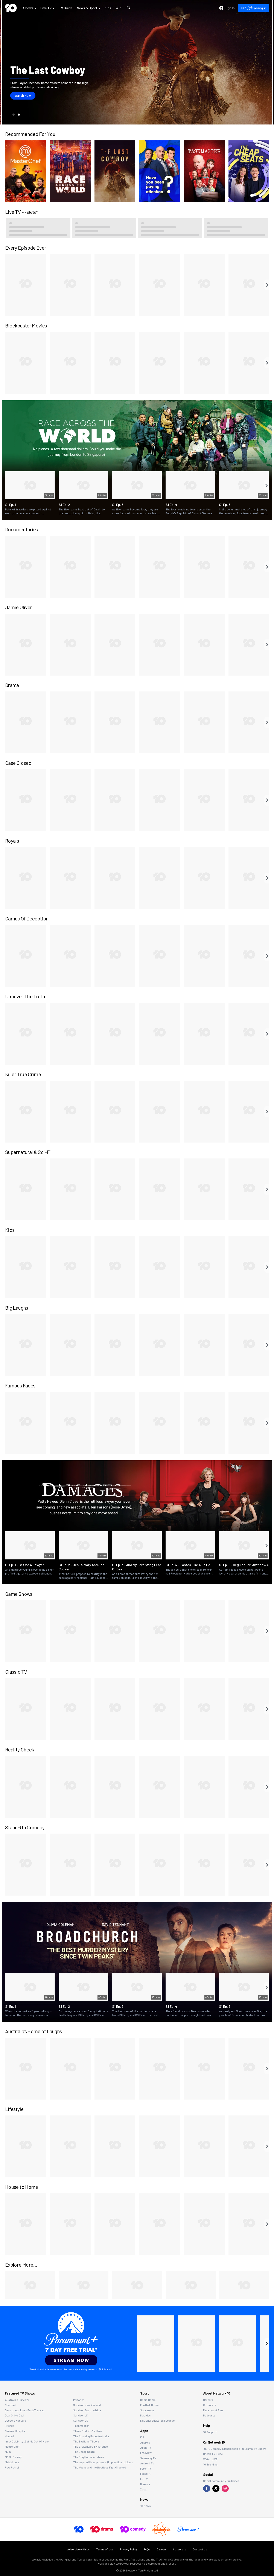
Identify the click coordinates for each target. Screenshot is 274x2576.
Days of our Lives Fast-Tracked (24, 2410)
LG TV (144, 2479)
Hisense (145, 2484)
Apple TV (146, 2447)
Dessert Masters (15, 2420)
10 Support (210, 2432)
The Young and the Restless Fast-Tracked (99, 2467)
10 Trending (210, 2464)
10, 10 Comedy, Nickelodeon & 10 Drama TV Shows (234, 2448)
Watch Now (23, 95)
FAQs (147, 2549)
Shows (29, 8)
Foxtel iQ (145, 2473)
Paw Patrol (12, 2467)
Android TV (147, 2463)
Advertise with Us (78, 2549)
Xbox (143, 2489)
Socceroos (147, 2410)
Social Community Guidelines (221, 2481)
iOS (142, 2437)
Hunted (9, 2436)
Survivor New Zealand (87, 2405)
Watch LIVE (210, 2459)
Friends (9, 2425)
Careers (208, 2400)
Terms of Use (104, 2549)
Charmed (10, 2405)
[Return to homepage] (11, 8)
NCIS (8, 2451)
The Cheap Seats (84, 2451)
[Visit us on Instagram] (225, 2488)
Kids (108, 8)
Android (145, 2442)
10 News (145, 2506)
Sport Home (147, 2400)
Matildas (145, 2415)
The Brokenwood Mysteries (90, 2446)
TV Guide (66, 8)
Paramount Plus (213, 2410)
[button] (127, 8)
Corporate (209, 2405)
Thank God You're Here (87, 2431)
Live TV (47, 8)
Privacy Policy (128, 2549)
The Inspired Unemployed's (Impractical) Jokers (103, 2462)
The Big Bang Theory (86, 2441)
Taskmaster (81, 2425)
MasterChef (12, 2446)
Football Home (149, 2405)
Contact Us (200, 2549)
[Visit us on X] (215, 2488)
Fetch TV (146, 2468)
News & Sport (88, 8)
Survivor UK (80, 2415)
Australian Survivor (17, 2400)
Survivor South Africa (87, 2410)
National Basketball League (157, 2420)
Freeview (146, 2453)
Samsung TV (148, 2458)
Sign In (227, 8)
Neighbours (12, 2462)
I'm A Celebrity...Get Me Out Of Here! (27, 2441)
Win (118, 8)
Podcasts (209, 2415)
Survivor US (80, 2420)
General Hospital (15, 2431)
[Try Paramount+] (71, 2328)
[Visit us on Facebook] (206, 2488)
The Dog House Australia (89, 2457)
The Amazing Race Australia (91, 2436)
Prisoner (78, 2400)
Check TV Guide (213, 2454)
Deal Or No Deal (14, 2415)
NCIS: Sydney (13, 2457)
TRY (253, 8)
